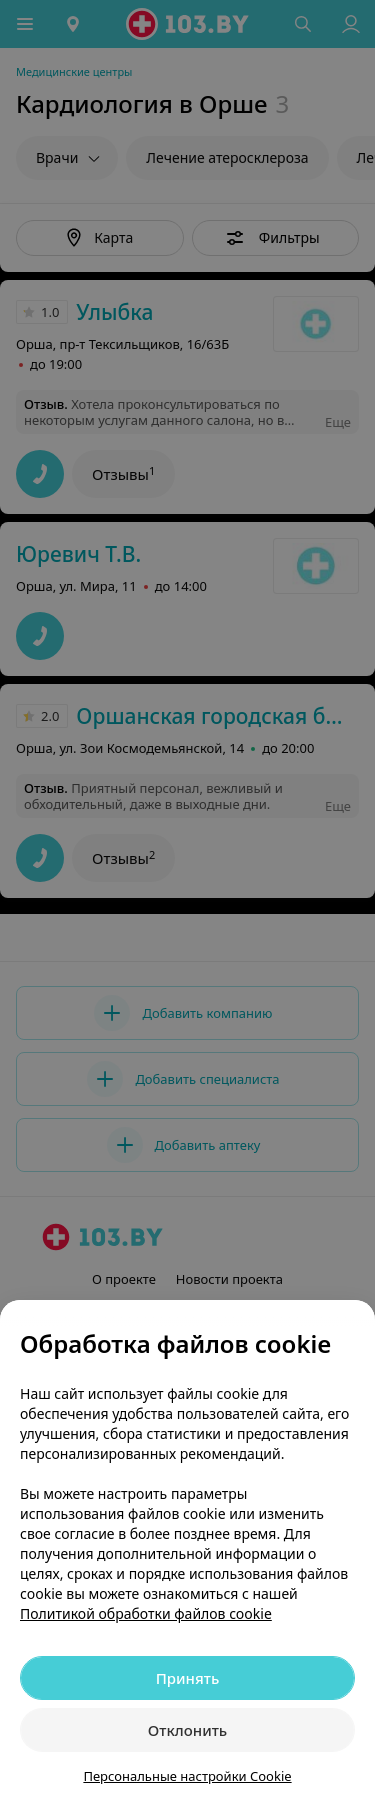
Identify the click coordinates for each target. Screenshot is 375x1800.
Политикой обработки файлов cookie (146, 1613)
